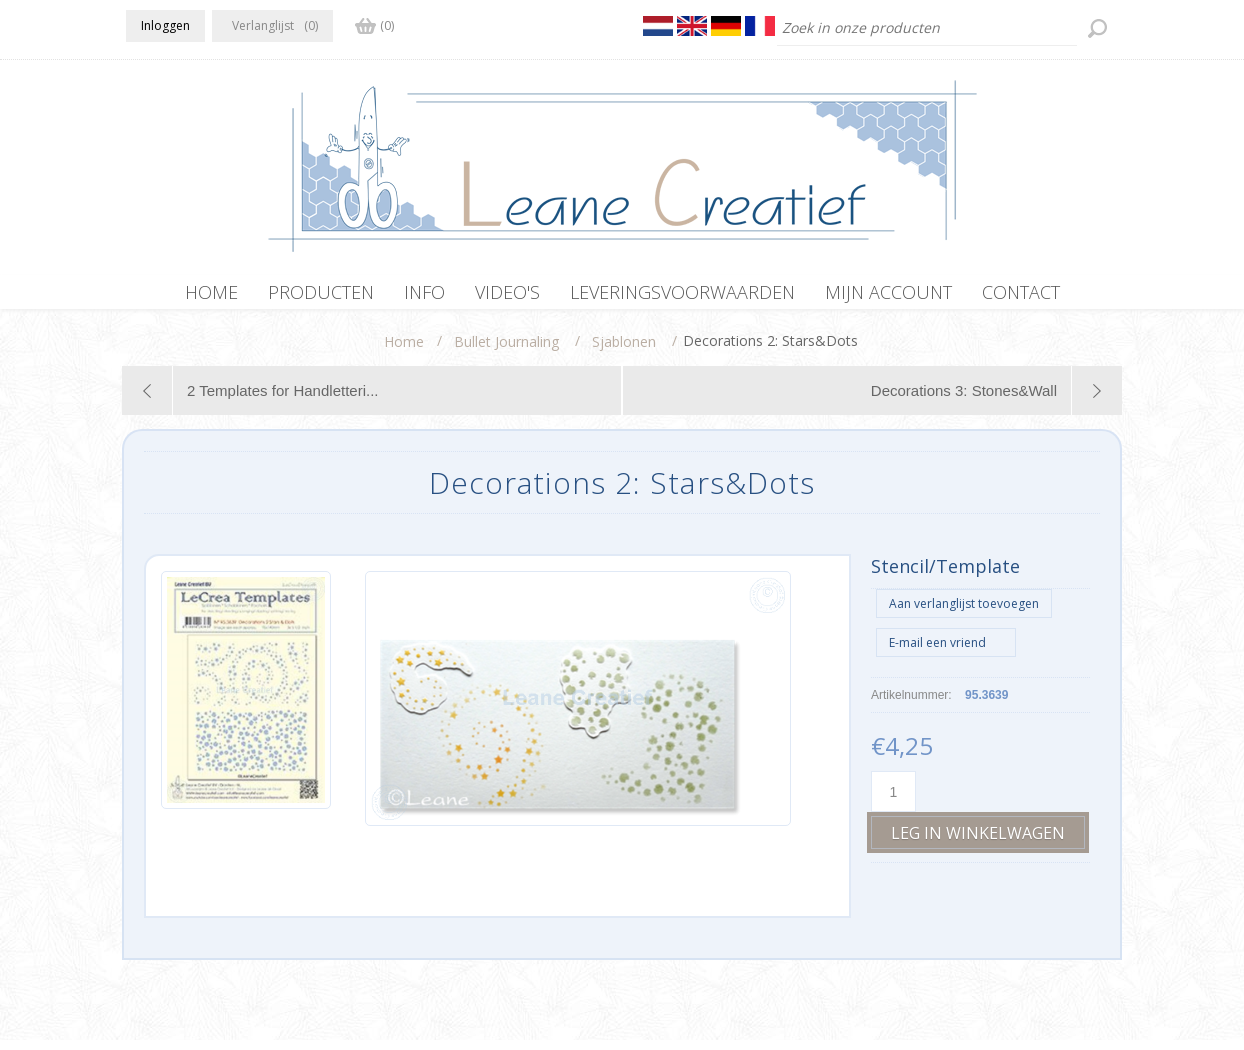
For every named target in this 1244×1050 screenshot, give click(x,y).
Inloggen (165, 25)
